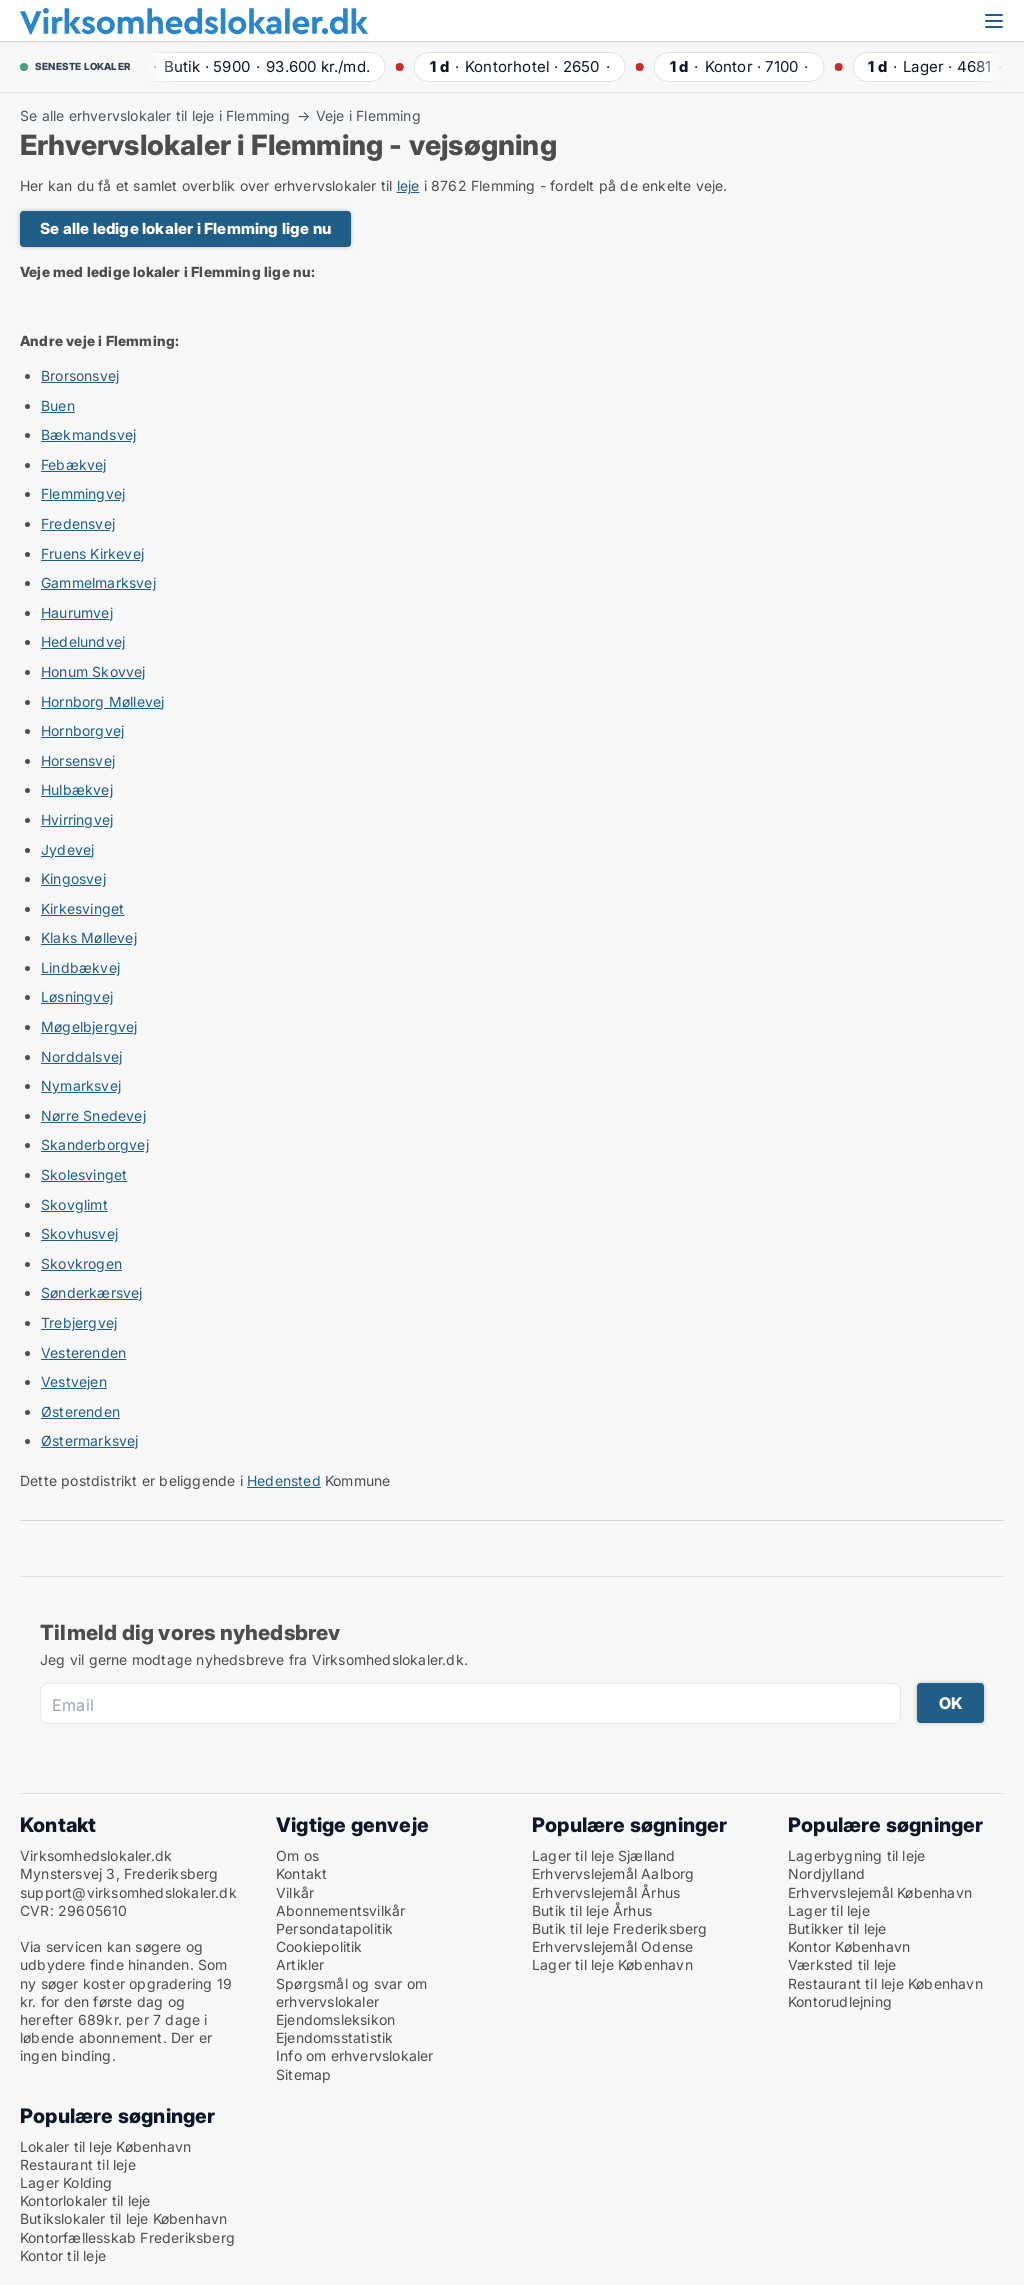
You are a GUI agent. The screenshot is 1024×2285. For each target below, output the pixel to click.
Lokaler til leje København (105, 2146)
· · (256, 66)
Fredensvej (78, 523)
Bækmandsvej (88, 434)
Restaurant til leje (78, 2164)
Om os (297, 1855)
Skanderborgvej (95, 1144)
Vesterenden (83, 1352)
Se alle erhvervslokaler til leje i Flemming (155, 116)
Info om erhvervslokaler (355, 2055)
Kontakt (301, 1873)
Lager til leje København (612, 1964)
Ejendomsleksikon (335, 2019)
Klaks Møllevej (89, 937)
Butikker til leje (837, 1928)
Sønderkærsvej (92, 1292)
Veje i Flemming (368, 116)
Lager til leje (829, 1910)
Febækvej (74, 464)
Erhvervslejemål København (880, 1892)
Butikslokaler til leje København (123, 2218)
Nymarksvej (81, 1085)
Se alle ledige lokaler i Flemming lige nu (185, 228)
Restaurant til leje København (885, 1983)
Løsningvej (77, 996)
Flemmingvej (83, 493)
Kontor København (849, 1946)
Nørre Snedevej (93, 1115)
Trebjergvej (79, 1322)
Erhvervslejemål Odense (612, 1946)
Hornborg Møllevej (102, 701)
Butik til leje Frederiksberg (620, 1928)
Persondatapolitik (334, 1928)
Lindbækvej (80, 967)
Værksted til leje (842, 1964)
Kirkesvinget (82, 908)
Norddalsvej (81, 1056)
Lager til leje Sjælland (604, 1855)
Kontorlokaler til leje (85, 2200)
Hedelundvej (83, 641)
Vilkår (295, 1892)
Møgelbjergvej (89, 1026)
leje (408, 185)
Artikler (300, 1964)
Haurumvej (77, 612)
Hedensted (284, 1480)
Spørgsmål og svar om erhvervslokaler (351, 1992)
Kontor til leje (63, 2255)
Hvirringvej (77, 819)
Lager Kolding (66, 2182)
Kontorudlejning (840, 2001)
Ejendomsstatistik (334, 2037)
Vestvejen (74, 1381)
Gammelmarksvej (98, 582)
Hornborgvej (82, 730)
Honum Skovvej (93, 671)
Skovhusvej (79, 1233)
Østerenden (80, 1411)
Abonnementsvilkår (340, 1910)
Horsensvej (78, 760)
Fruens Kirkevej (92, 553)
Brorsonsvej (80, 375)
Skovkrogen (81, 1263)
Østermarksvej (90, 1440)
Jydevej (67, 849)
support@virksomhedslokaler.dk (128, 1892)
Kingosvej (73, 878)
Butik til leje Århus (592, 1910)
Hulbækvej (77, 789)
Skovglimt (74, 1204)
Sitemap (303, 2074)
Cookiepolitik (319, 1946)
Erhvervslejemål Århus (606, 1892)
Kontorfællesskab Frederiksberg (127, 2237)
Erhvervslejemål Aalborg (613, 1873)
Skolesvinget (84, 1174)
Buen (58, 405)
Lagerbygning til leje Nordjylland (856, 1864)
